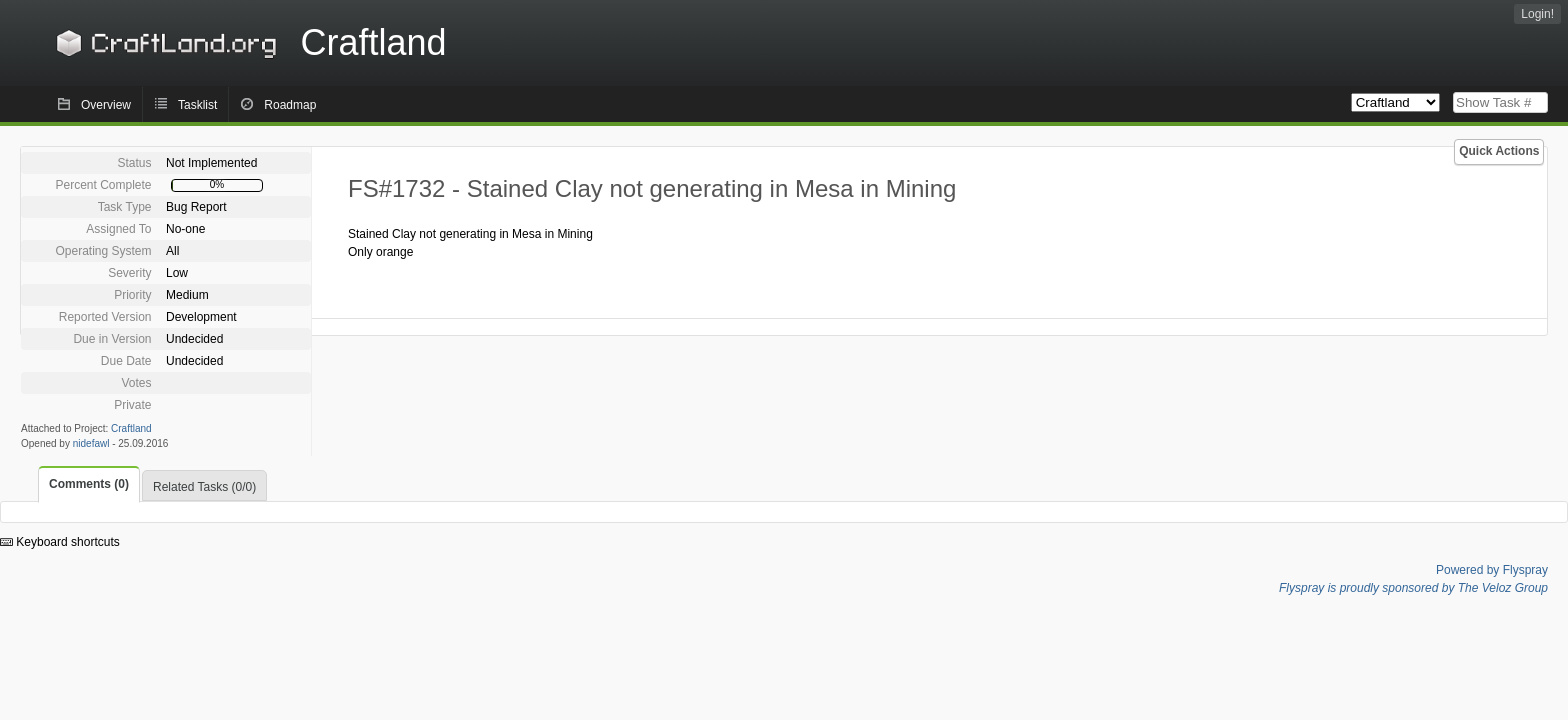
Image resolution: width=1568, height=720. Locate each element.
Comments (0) (89, 484)
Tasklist (197, 105)
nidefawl (91, 443)
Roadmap (290, 105)
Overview (106, 105)
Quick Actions (1499, 151)
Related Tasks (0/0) (204, 487)
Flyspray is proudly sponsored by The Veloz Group (1413, 588)
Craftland (248, 42)
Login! (1537, 14)
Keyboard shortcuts (60, 542)
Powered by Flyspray (1492, 570)
